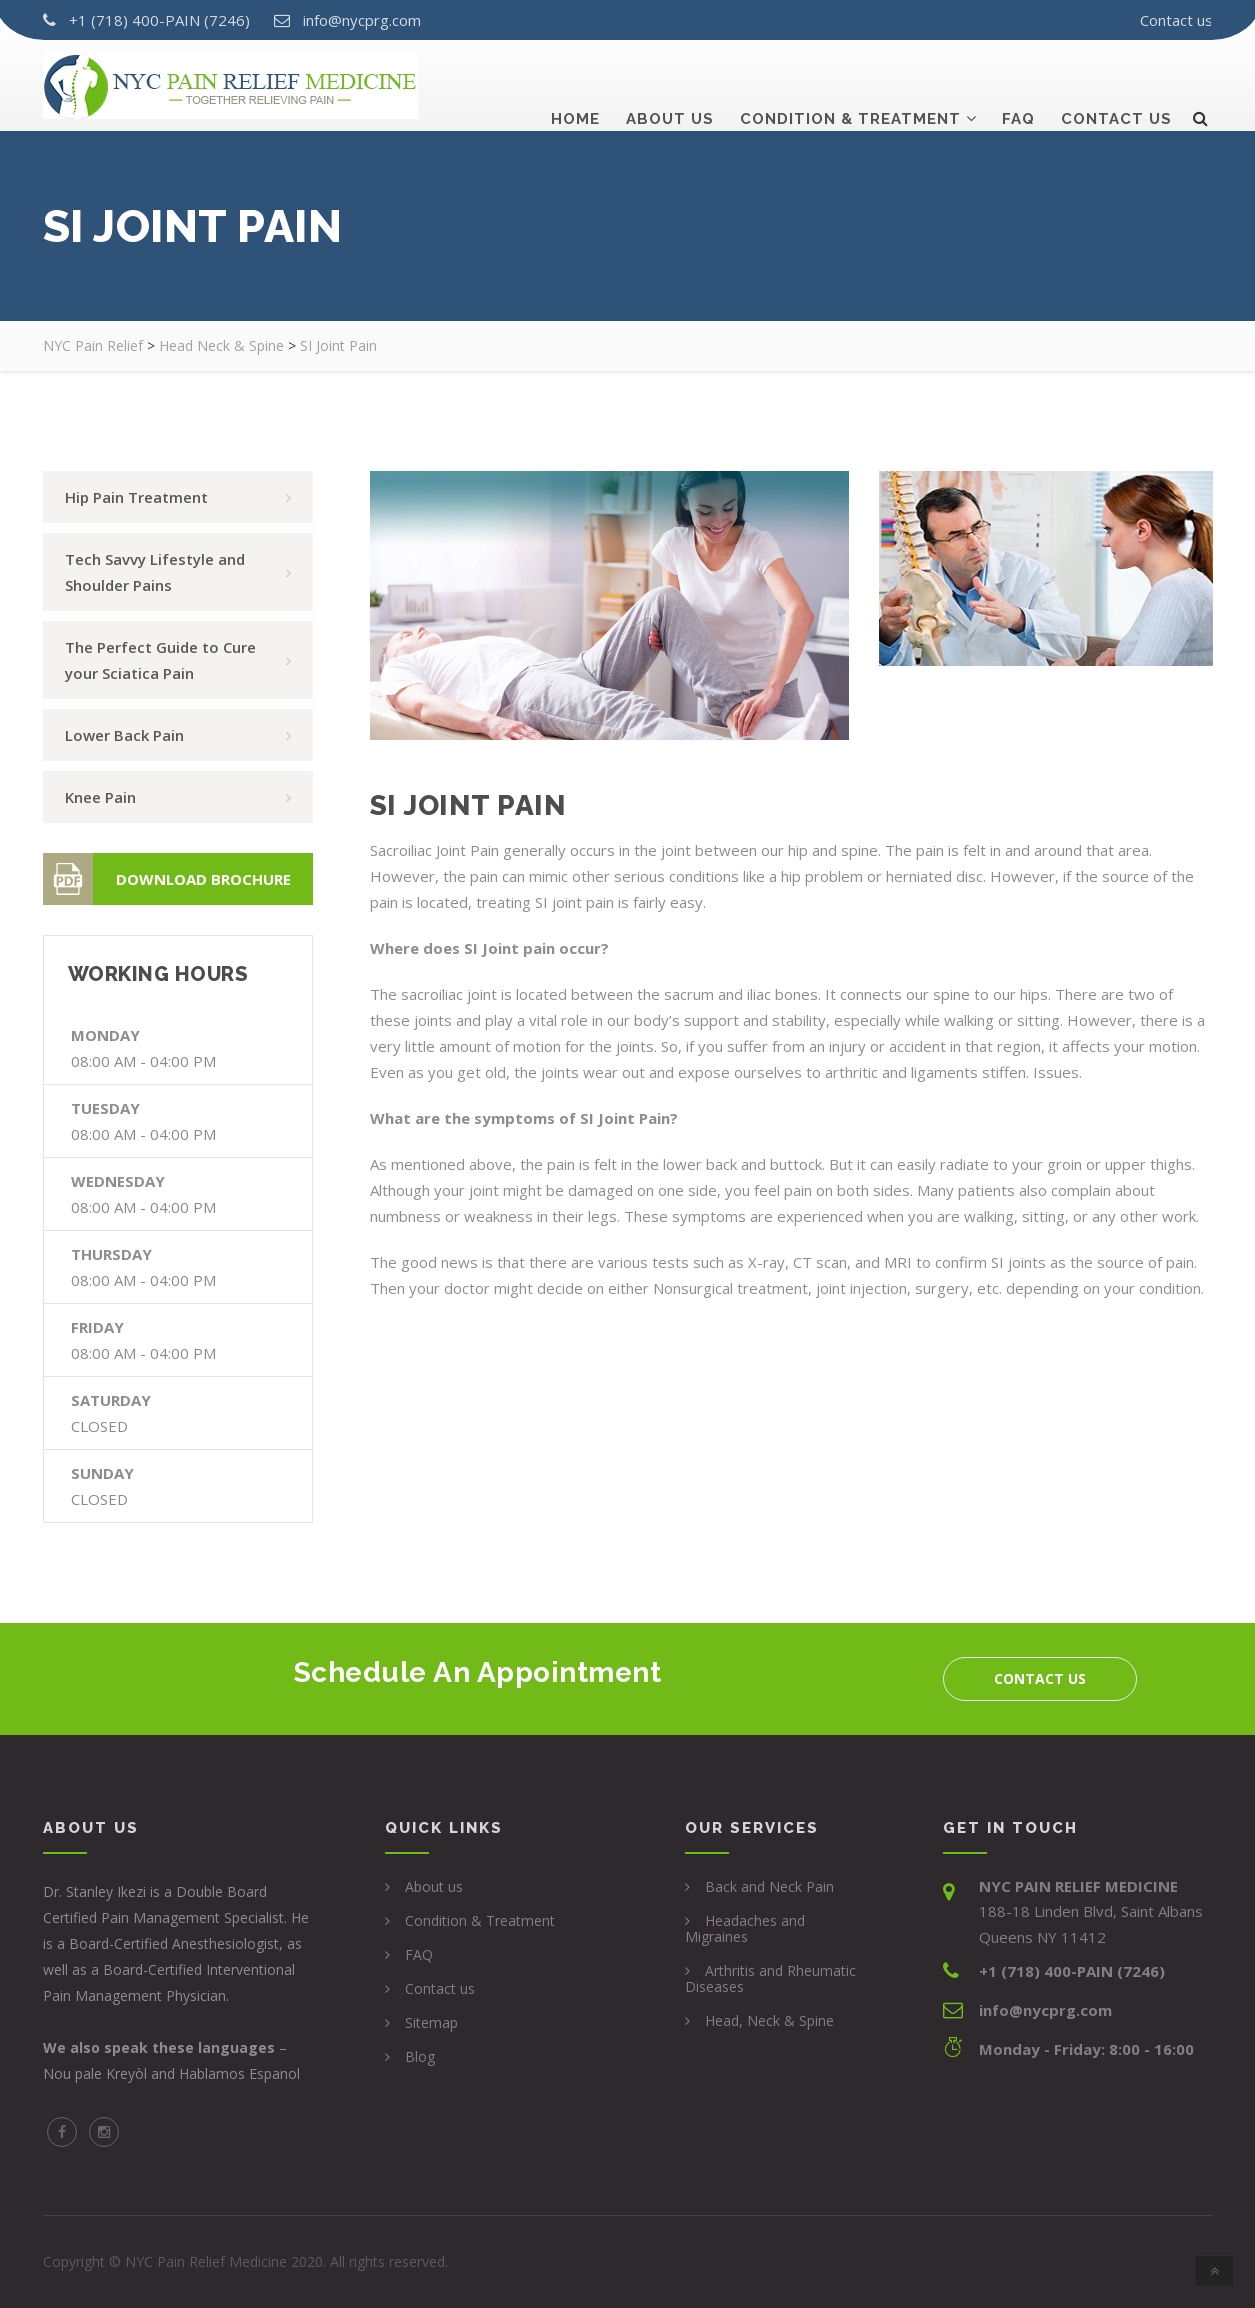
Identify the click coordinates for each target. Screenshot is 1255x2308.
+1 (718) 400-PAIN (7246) (159, 20)
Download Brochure (167, 879)
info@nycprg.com (362, 20)
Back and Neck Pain (769, 1886)
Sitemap (431, 2022)
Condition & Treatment (850, 87)
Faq (1018, 87)
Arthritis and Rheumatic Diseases (770, 1978)
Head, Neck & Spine (769, 2020)
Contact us (1176, 20)
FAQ (419, 1954)
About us (670, 87)
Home (575, 87)
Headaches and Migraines (745, 1928)
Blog (420, 2056)
